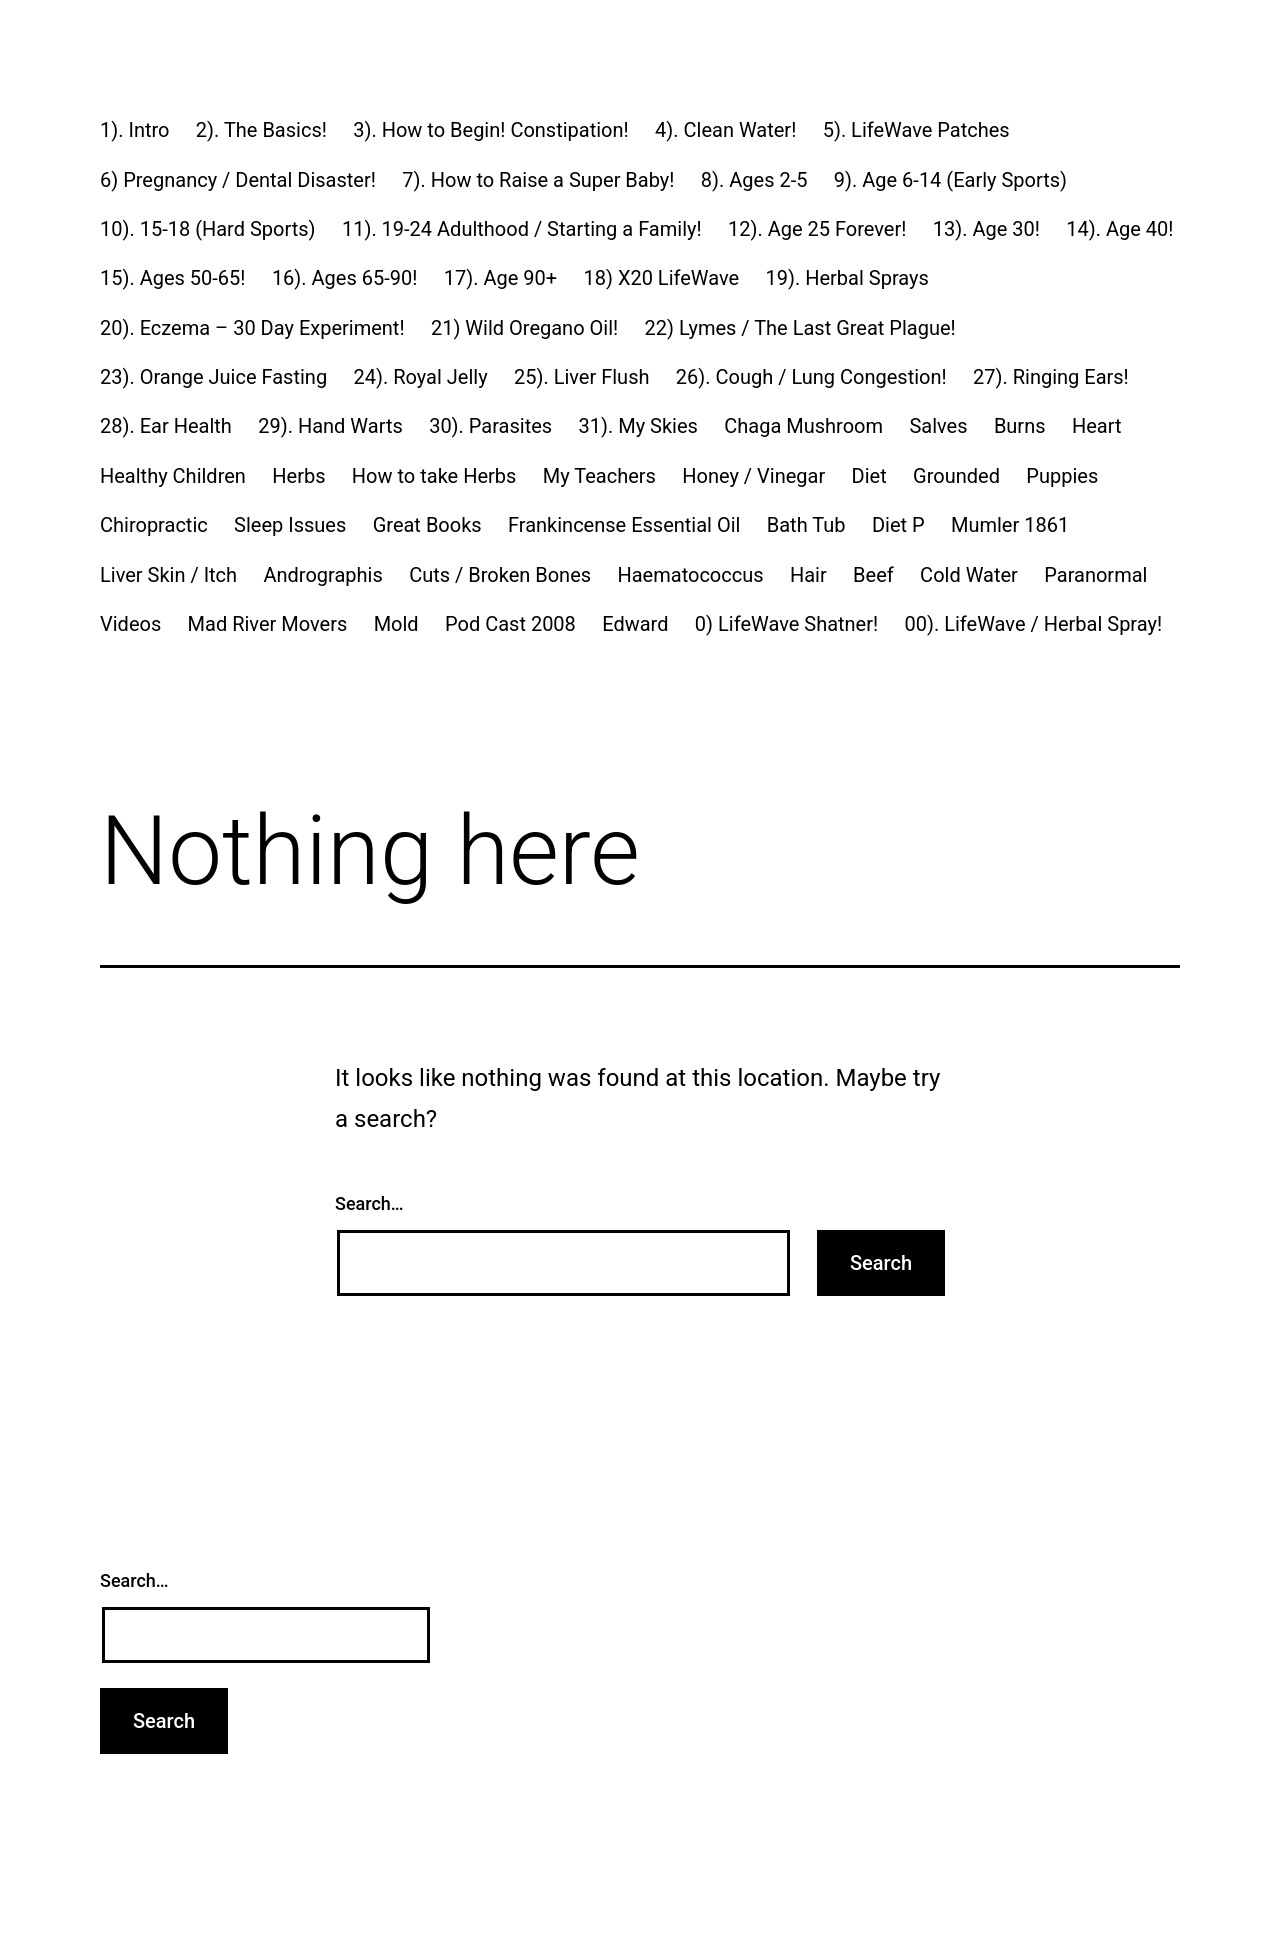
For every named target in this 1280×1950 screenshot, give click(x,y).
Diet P (898, 525)
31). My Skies (638, 426)
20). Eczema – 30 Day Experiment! (252, 328)
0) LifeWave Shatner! (786, 624)
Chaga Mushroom (803, 426)
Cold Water (969, 575)
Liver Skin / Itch (168, 575)
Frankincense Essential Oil (624, 525)
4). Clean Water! (725, 130)
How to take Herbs (434, 476)
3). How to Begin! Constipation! (490, 130)
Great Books (427, 525)
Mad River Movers (268, 624)
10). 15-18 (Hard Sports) (208, 229)
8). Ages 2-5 (754, 180)
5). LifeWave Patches (916, 130)
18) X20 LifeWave (661, 278)
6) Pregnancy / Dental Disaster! (238, 180)
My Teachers (599, 476)
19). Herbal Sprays (847, 278)
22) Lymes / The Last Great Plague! (800, 328)
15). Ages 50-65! (173, 278)
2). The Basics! (261, 130)
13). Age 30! (986, 229)
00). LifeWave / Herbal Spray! (1034, 624)
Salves (938, 426)
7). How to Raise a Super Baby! (538, 180)
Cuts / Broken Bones (500, 575)
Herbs (298, 476)
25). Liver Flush (582, 377)
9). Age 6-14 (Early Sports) (950, 180)
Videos (130, 624)
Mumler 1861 (1010, 525)
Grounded (956, 476)
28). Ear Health (166, 426)
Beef (873, 575)
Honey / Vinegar (753, 476)
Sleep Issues (290, 525)
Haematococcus (690, 575)
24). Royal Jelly (420, 377)
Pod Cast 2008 (510, 624)
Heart (1097, 426)
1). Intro (134, 130)
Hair (808, 575)
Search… (369, 1203)
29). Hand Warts (330, 426)
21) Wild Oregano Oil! (524, 328)
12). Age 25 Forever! (817, 229)
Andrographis (322, 575)
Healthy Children (173, 476)
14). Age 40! (1119, 229)
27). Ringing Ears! (1051, 377)
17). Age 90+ (500, 278)
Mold (396, 624)
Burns (1020, 426)
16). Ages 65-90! (345, 278)
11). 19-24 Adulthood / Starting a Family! (522, 229)
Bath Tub (806, 525)
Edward (635, 624)
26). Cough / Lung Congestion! (811, 377)
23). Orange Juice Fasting (213, 377)
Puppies (1062, 476)
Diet (869, 476)
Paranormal (1095, 575)
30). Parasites (490, 426)
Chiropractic (154, 525)
